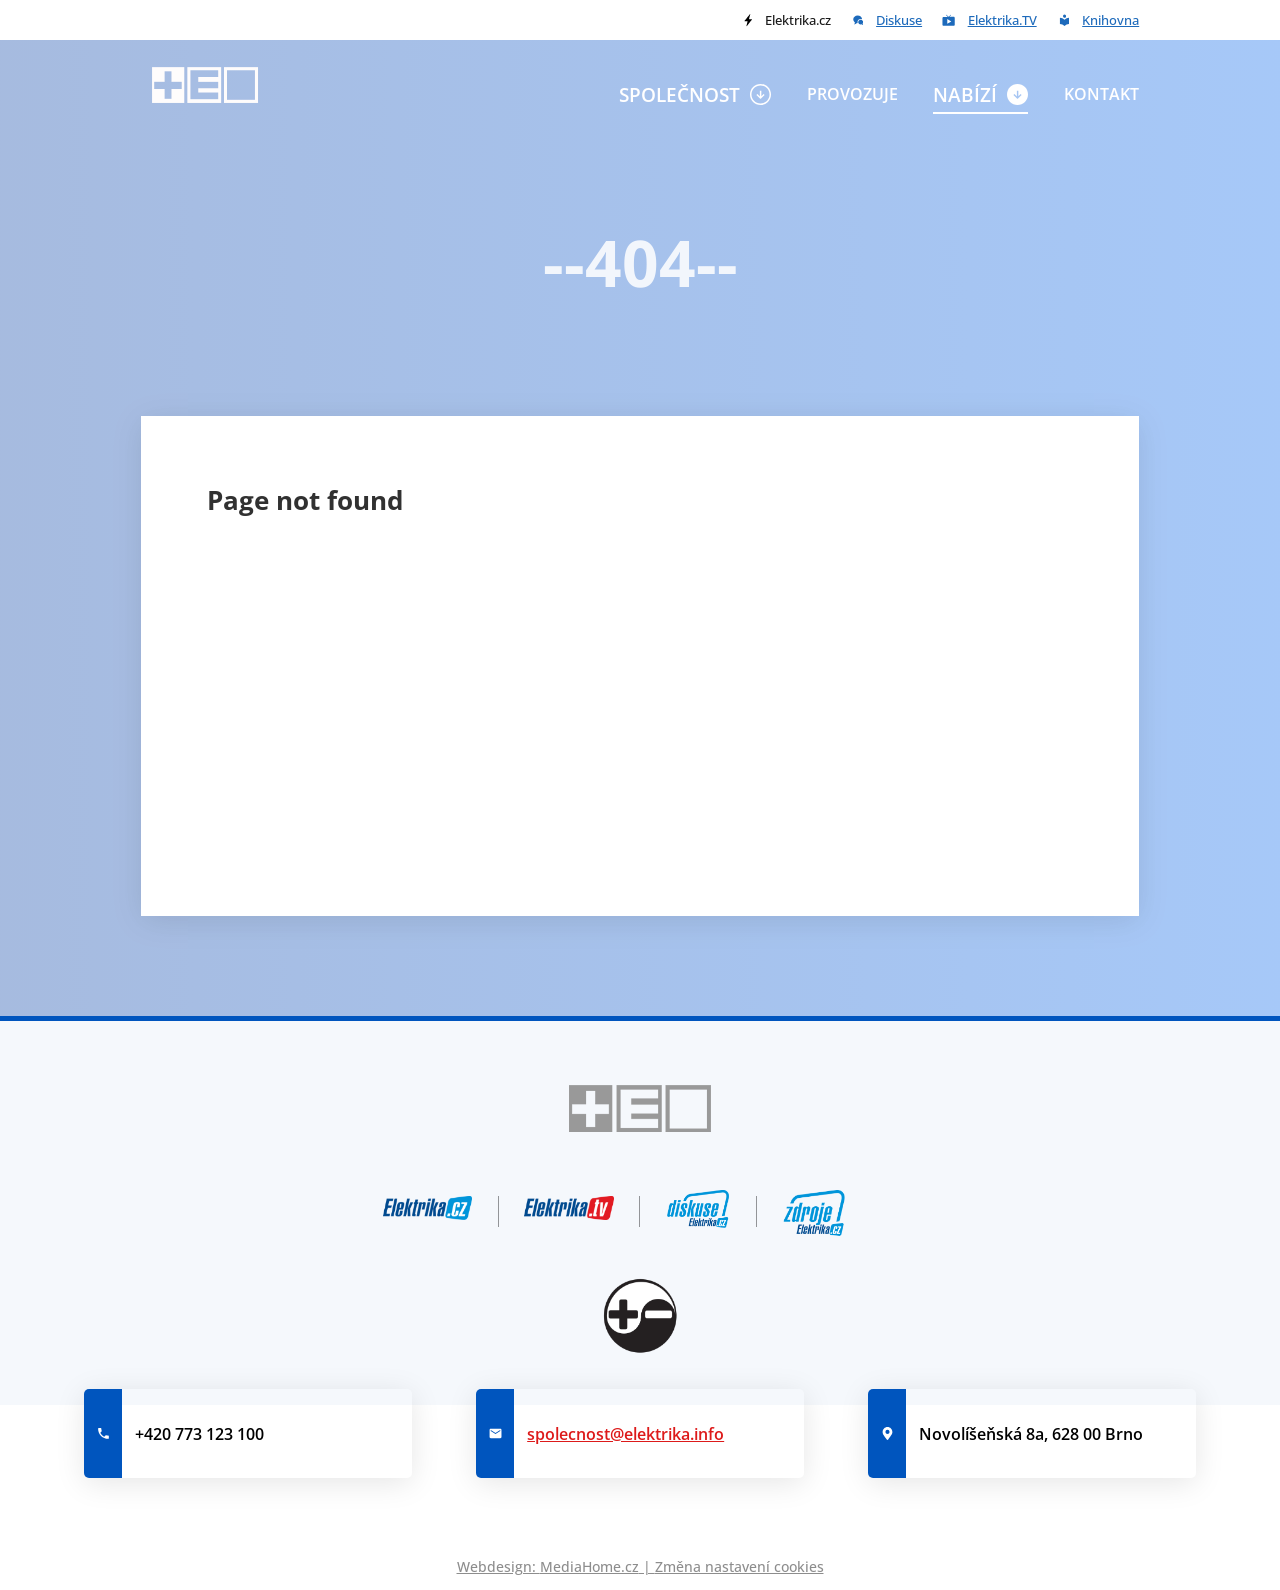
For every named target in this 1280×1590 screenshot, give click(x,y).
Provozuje (852, 94)
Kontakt (1101, 94)
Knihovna (1110, 20)
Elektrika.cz (798, 20)
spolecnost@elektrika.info (625, 1434)
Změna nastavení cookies (739, 1566)
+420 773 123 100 (199, 1434)
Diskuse (899, 20)
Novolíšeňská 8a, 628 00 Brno (1031, 1434)
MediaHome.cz (589, 1566)
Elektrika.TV (1002, 20)
